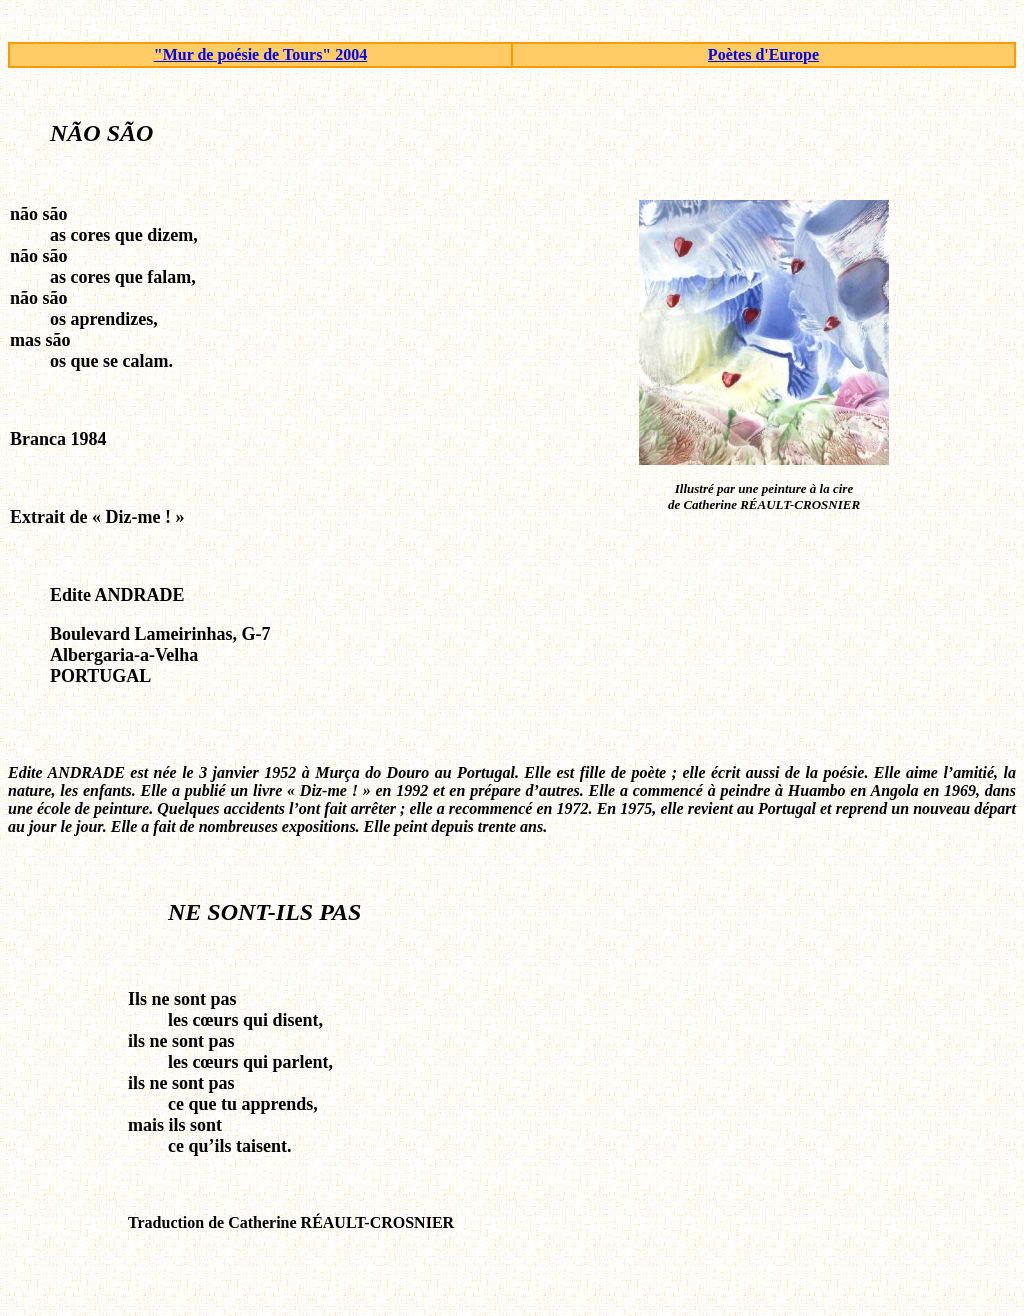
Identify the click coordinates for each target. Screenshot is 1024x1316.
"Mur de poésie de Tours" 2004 (261, 54)
